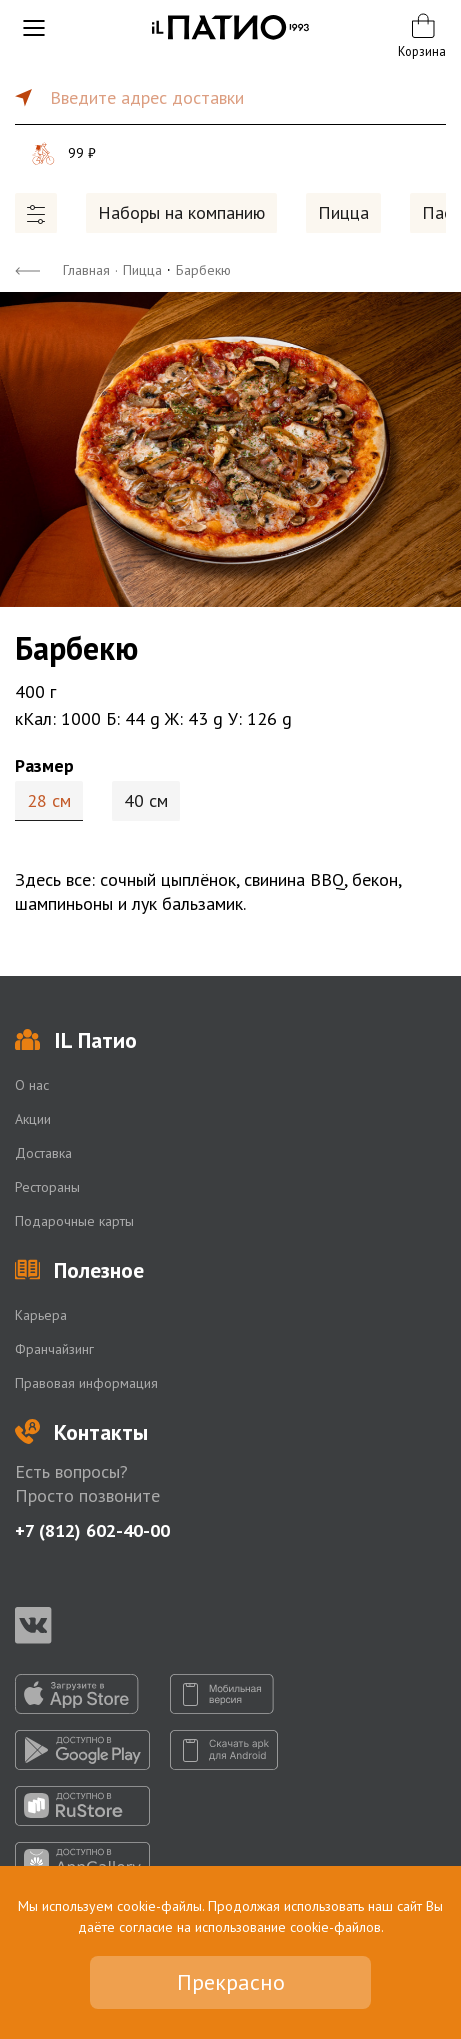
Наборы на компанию (181, 212)
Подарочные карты (74, 1221)
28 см (49, 800)
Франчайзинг (54, 1349)
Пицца (343, 212)
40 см (146, 800)
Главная (86, 270)
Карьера (41, 1315)
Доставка (43, 1153)
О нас (32, 1085)
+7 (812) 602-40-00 (92, 1530)
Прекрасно (231, 1982)
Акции (33, 1119)
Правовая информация (86, 1383)
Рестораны (47, 1187)
